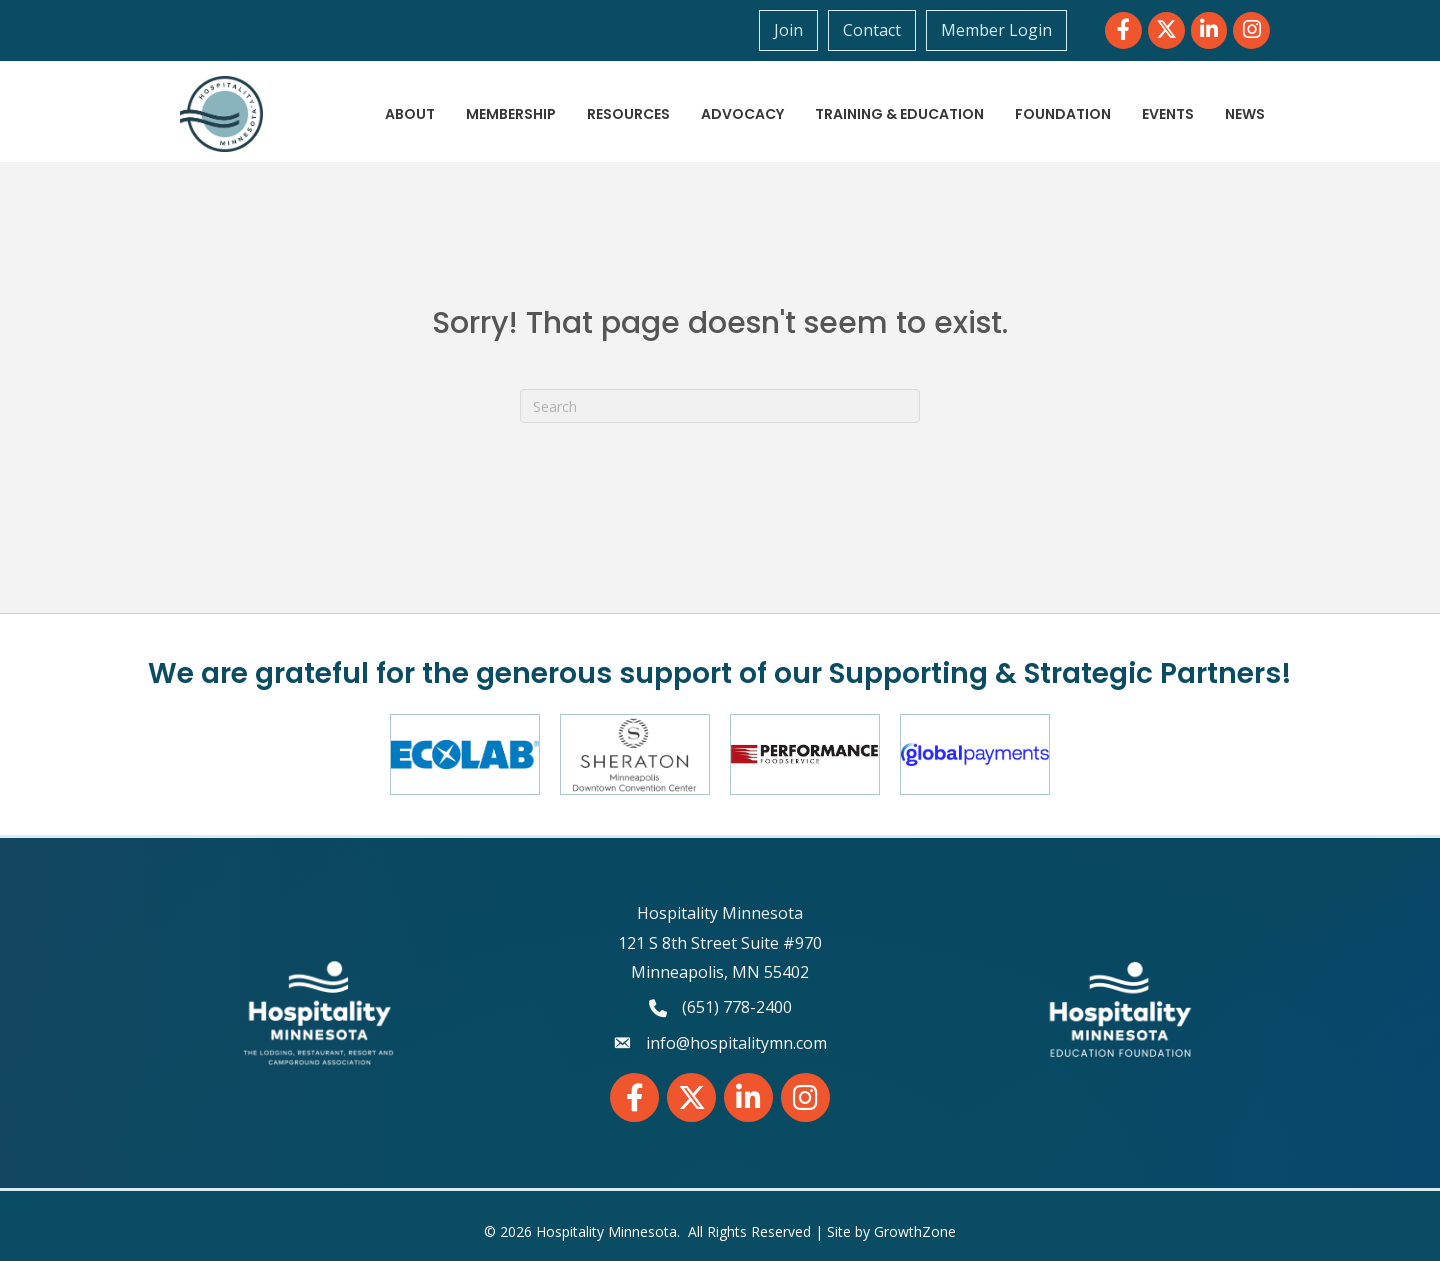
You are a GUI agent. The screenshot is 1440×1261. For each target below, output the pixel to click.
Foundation (1063, 114)
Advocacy (742, 114)
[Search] (720, 406)
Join (788, 30)
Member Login (996, 30)
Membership (511, 114)
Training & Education (899, 114)
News (1245, 114)
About (410, 114)
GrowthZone (915, 1231)
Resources (628, 114)
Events (1168, 114)
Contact (872, 30)
